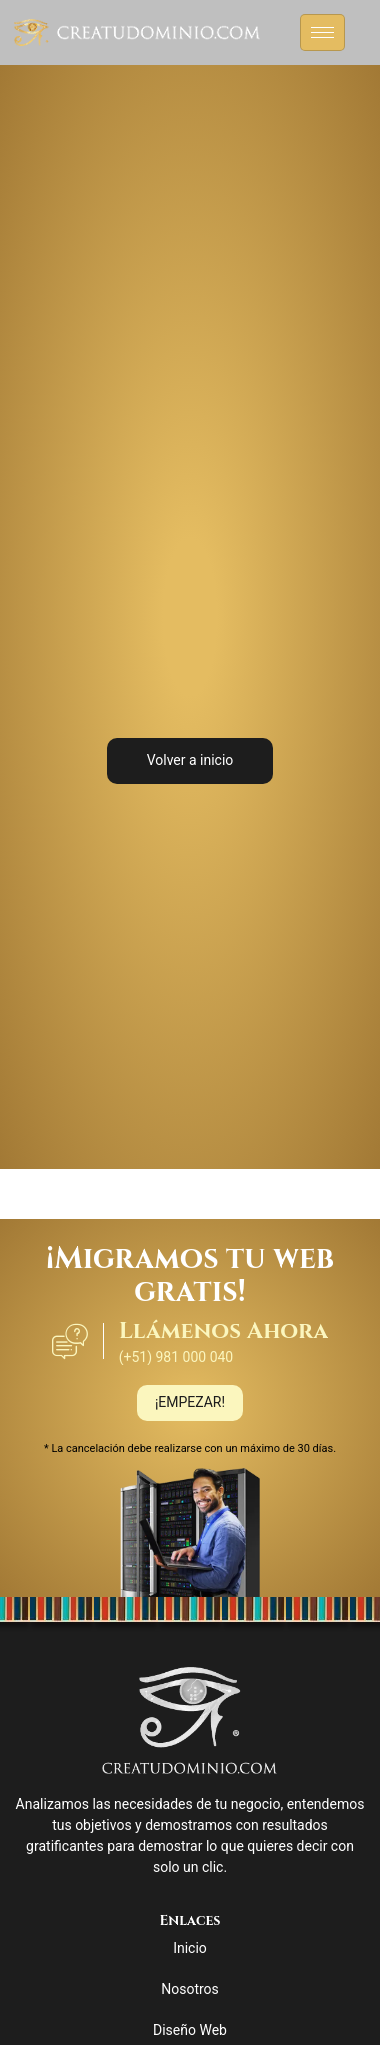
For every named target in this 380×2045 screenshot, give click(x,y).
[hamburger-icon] (322, 32)
